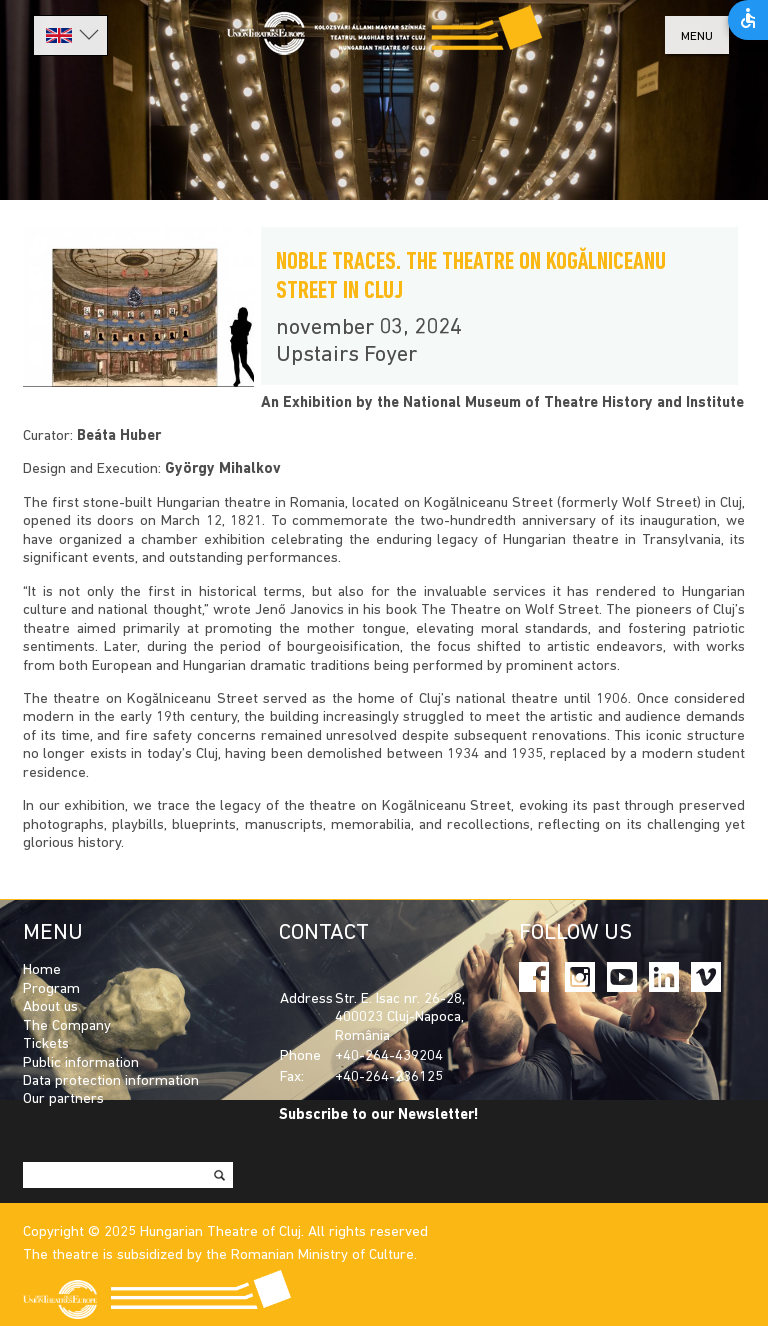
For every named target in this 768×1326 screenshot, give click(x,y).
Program (51, 989)
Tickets (46, 1044)
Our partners (63, 1099)
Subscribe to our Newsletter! (379, 1115)
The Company (67, 1026)
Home (42, 970)
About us (50, 1007)
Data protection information (111, 1081)
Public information (81, 1063)
